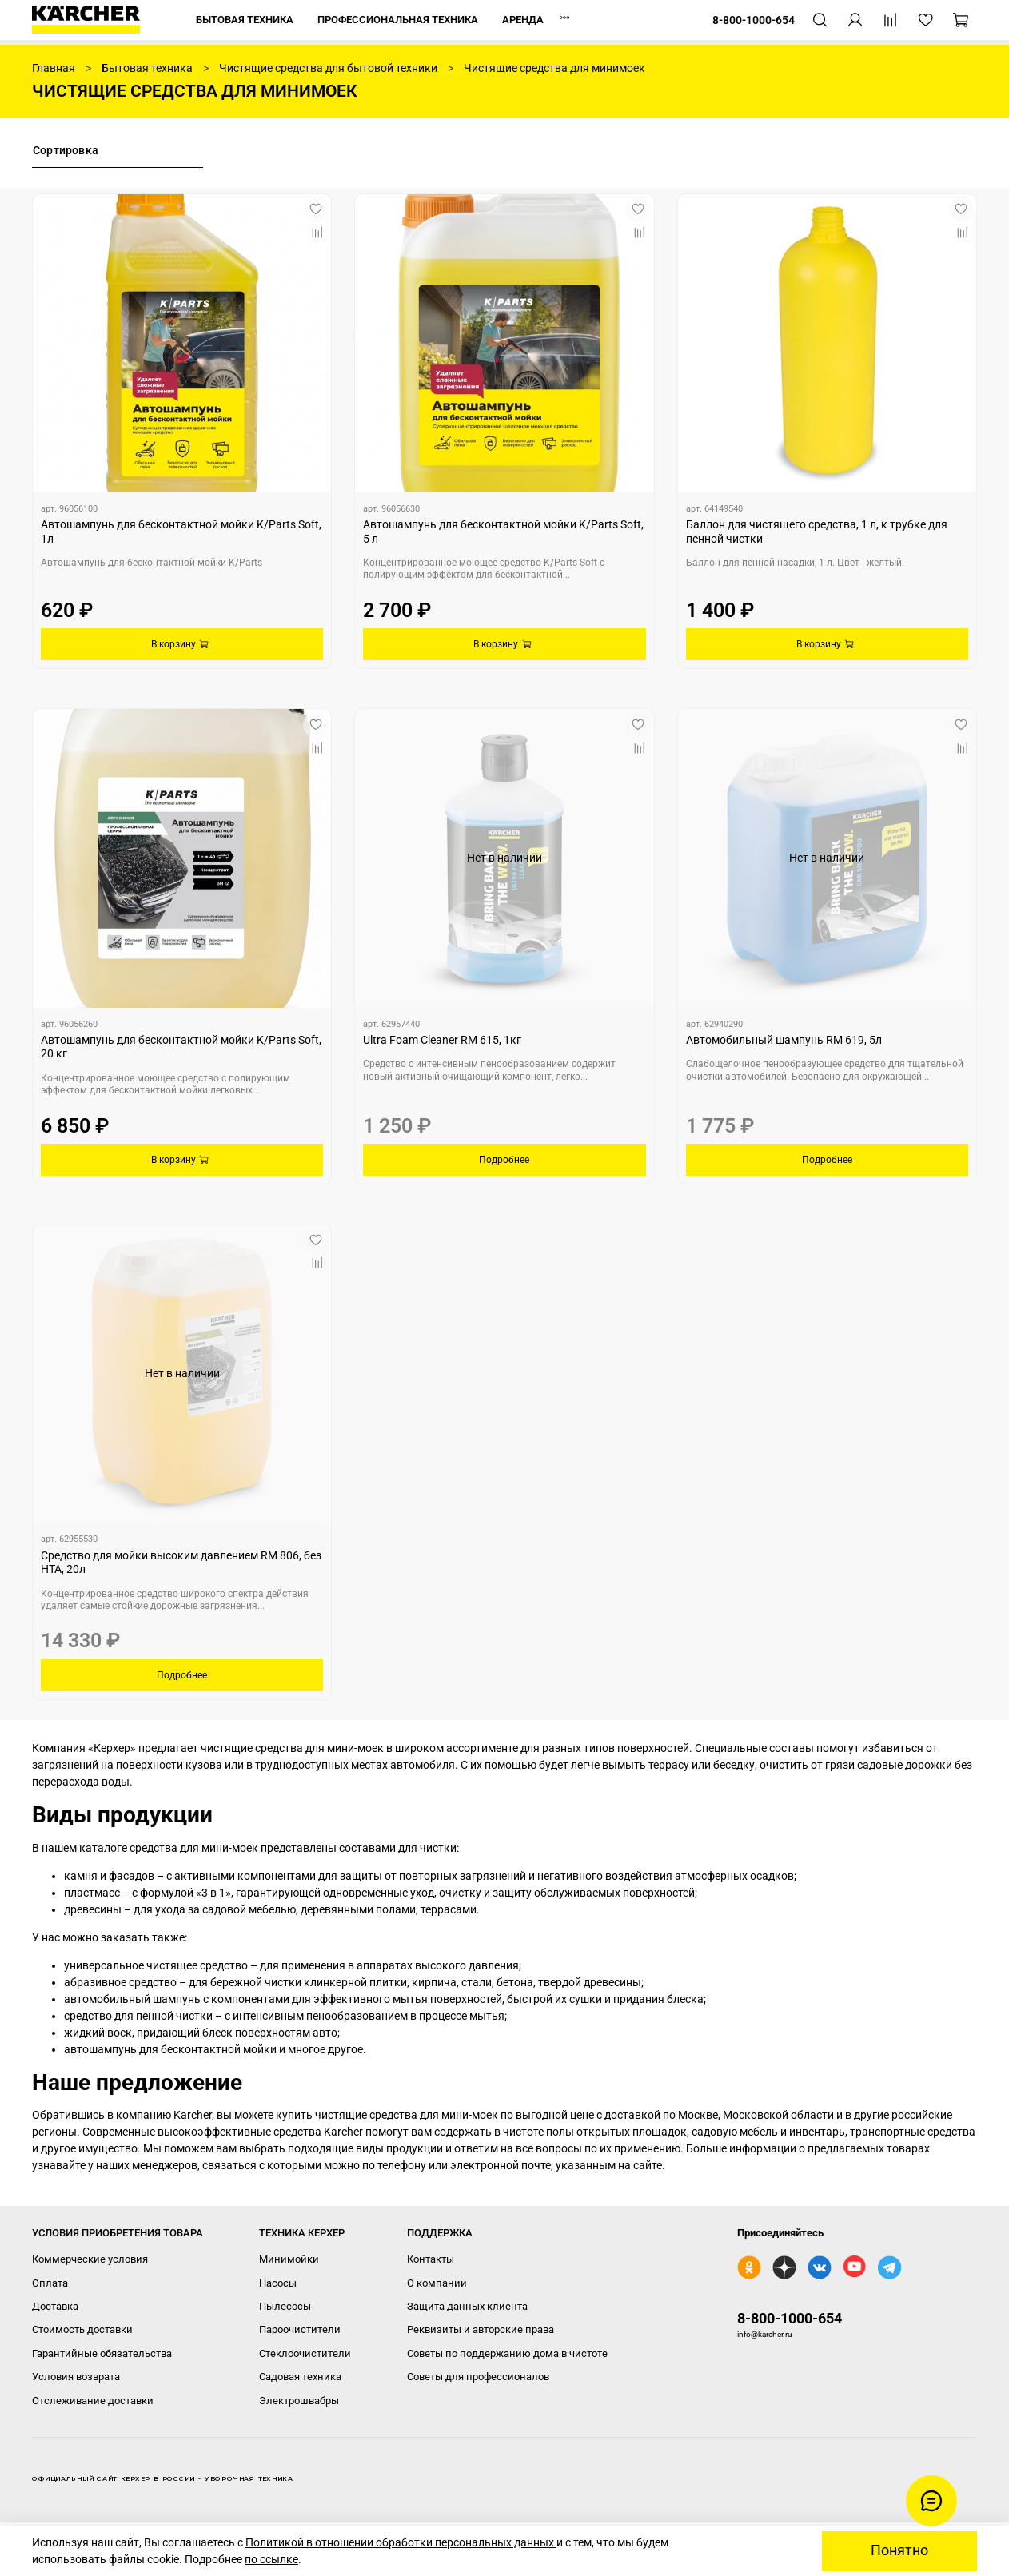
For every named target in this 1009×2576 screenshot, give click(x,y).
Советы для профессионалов (478, 2377)
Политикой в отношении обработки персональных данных (400, 2542)
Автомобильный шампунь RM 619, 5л (784, 1039)
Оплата (50, 2283)
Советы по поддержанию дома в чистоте (507, 2353)
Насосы (278, 2283)
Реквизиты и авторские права (480, 2329)
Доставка (55, 2306)
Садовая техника (300, 2377)
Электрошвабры (299, 2401)
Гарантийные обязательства (102, 2353)
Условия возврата (76, 2377)
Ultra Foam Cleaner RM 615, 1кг (442, 1039)
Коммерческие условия (90, 2259)
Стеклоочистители (305, 2353)
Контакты (430, 2259)
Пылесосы (285, 2306)
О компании (437, 2283)
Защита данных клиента (467, 2306)
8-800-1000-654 (789, 2318)
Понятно (899, 2550)
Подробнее (504, 1159)
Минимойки (289, 2259)
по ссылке (271, 2559)
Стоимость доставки (82, 2329)
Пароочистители (300, 2329)
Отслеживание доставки (93, 2401)
